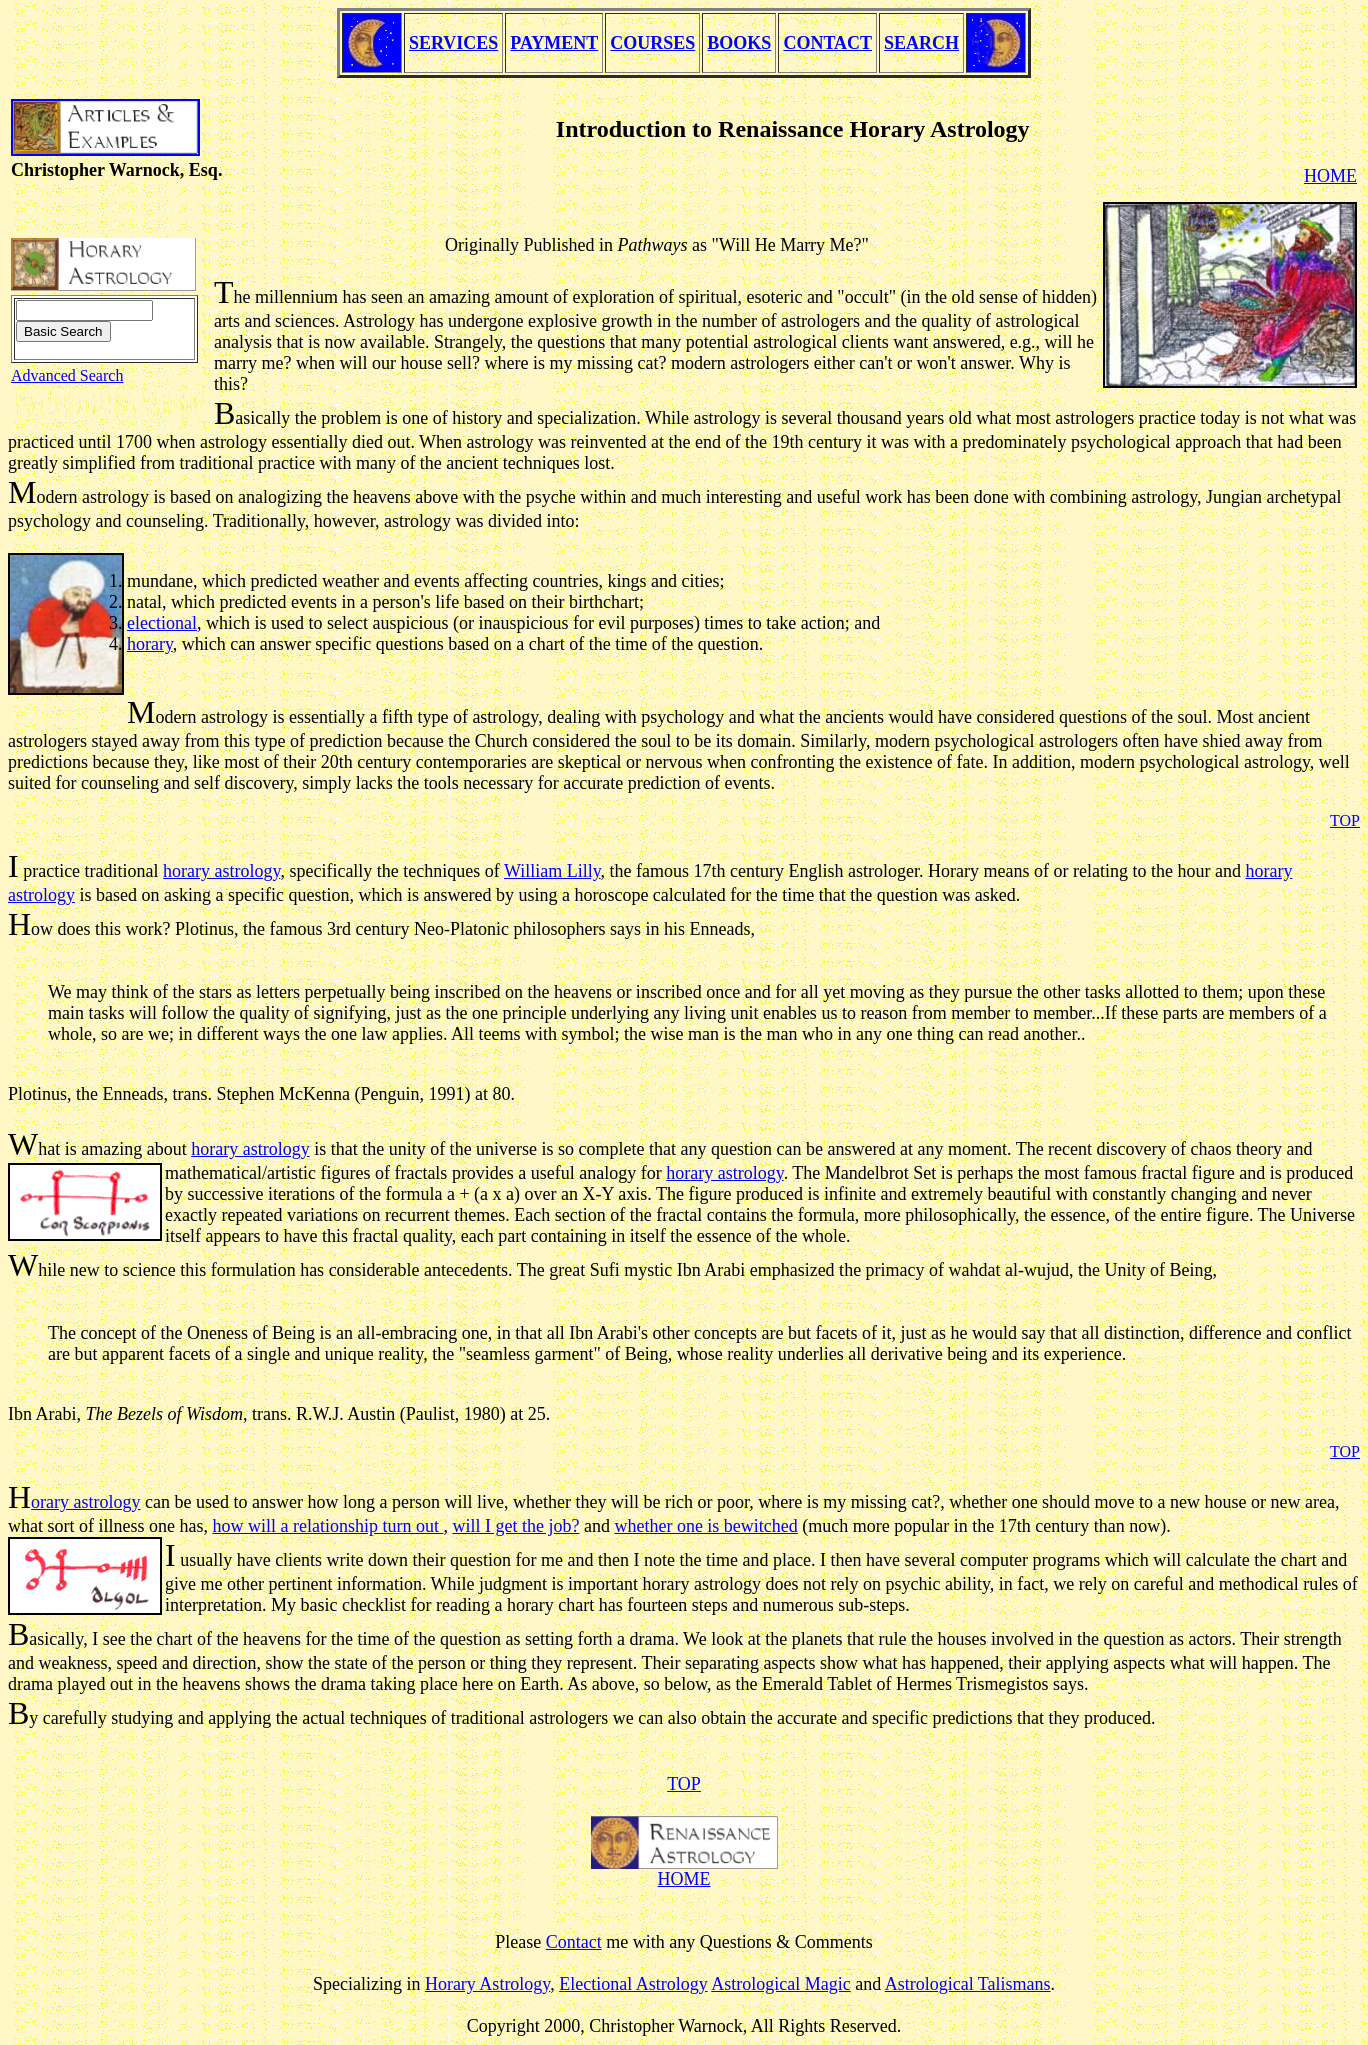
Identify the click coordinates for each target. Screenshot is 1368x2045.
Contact (574, 1942)
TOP (684, 1784)
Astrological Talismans (968, 1984)
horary (150, 644)
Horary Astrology (487, 1984)
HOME (684, 1879)
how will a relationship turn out (327, 1526)
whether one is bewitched (705, 1526)
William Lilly (552, 871)
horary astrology (221, 871)
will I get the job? (515, 1526)
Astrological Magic (780, 1984)
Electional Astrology (633, 1984)
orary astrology (85, 1502)
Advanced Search (67, 375)
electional (162, 623)
